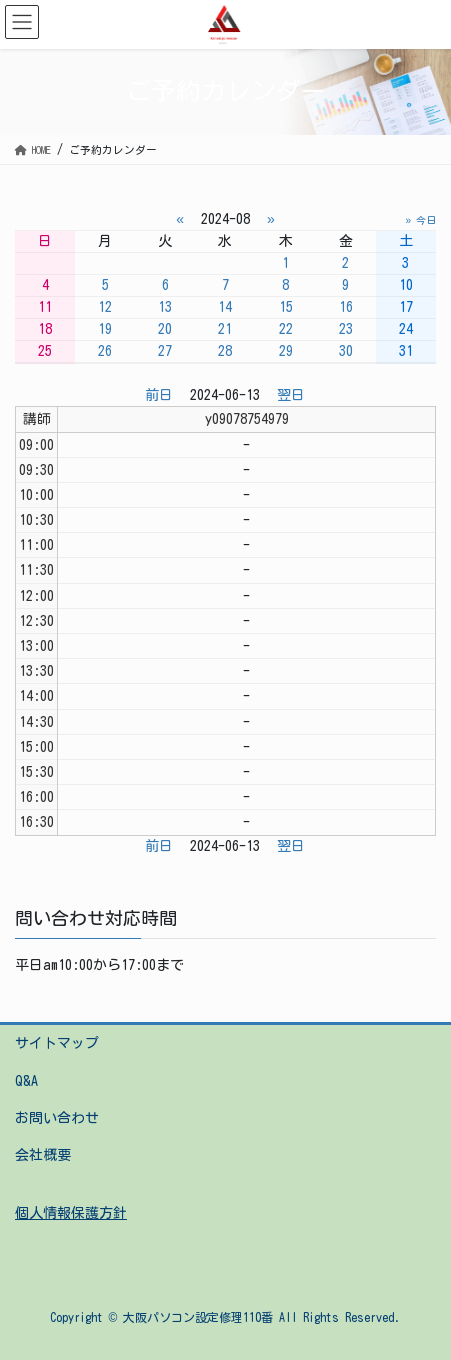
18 (45, 329)
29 (286, 351)
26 (105, 351)
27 (165, 351)
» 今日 (420, 220)
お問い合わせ (57, 1118)
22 (286, 329)
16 (346, 307)
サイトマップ (57, 1043)
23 (346, 329)
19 (105, 329)
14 (225, 307)
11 (45, 307)
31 (406, 351)
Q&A (26, 1081)
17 (406, 307)
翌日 (291, 395)
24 (406, 329)
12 (105, 307)
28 (225, 351)
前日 (159, 395)
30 (346, 351)
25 (45, 351)
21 (225, 329)
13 (165, 307)
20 (165, 329)
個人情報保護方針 (71, 1213)
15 (286, 307)
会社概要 (43, 1155)
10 (406, 285)
